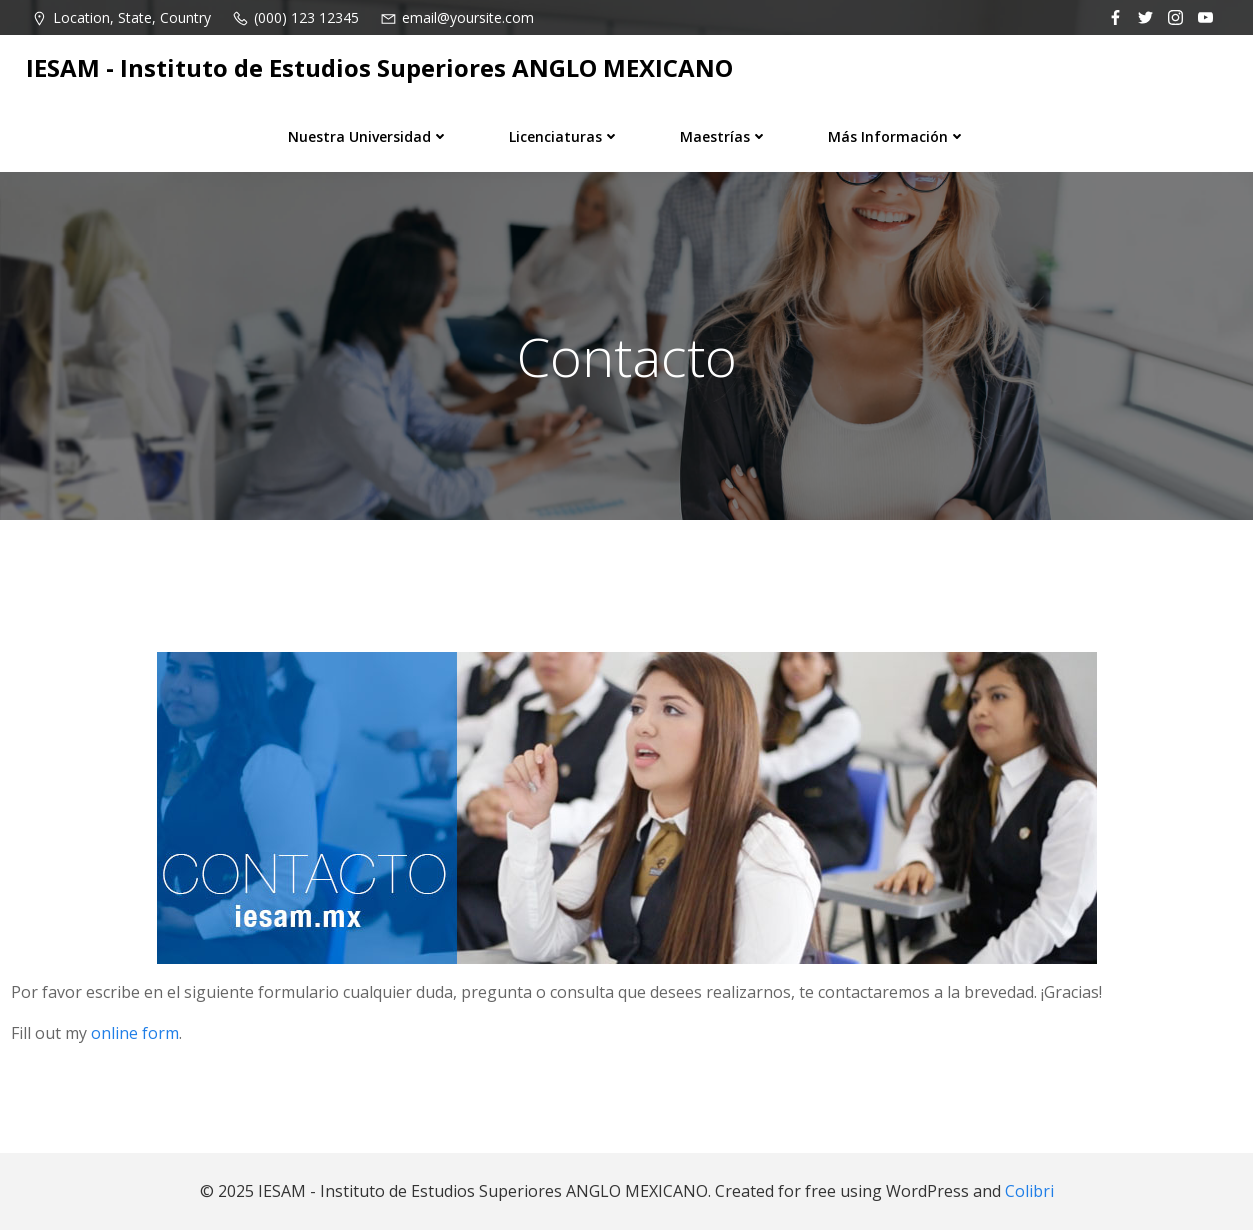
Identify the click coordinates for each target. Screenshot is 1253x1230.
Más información (897, 136)
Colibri (1029, 1191)
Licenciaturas (564, 136)
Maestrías (724, 136)
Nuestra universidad (368, 136)
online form (135, 1033)
